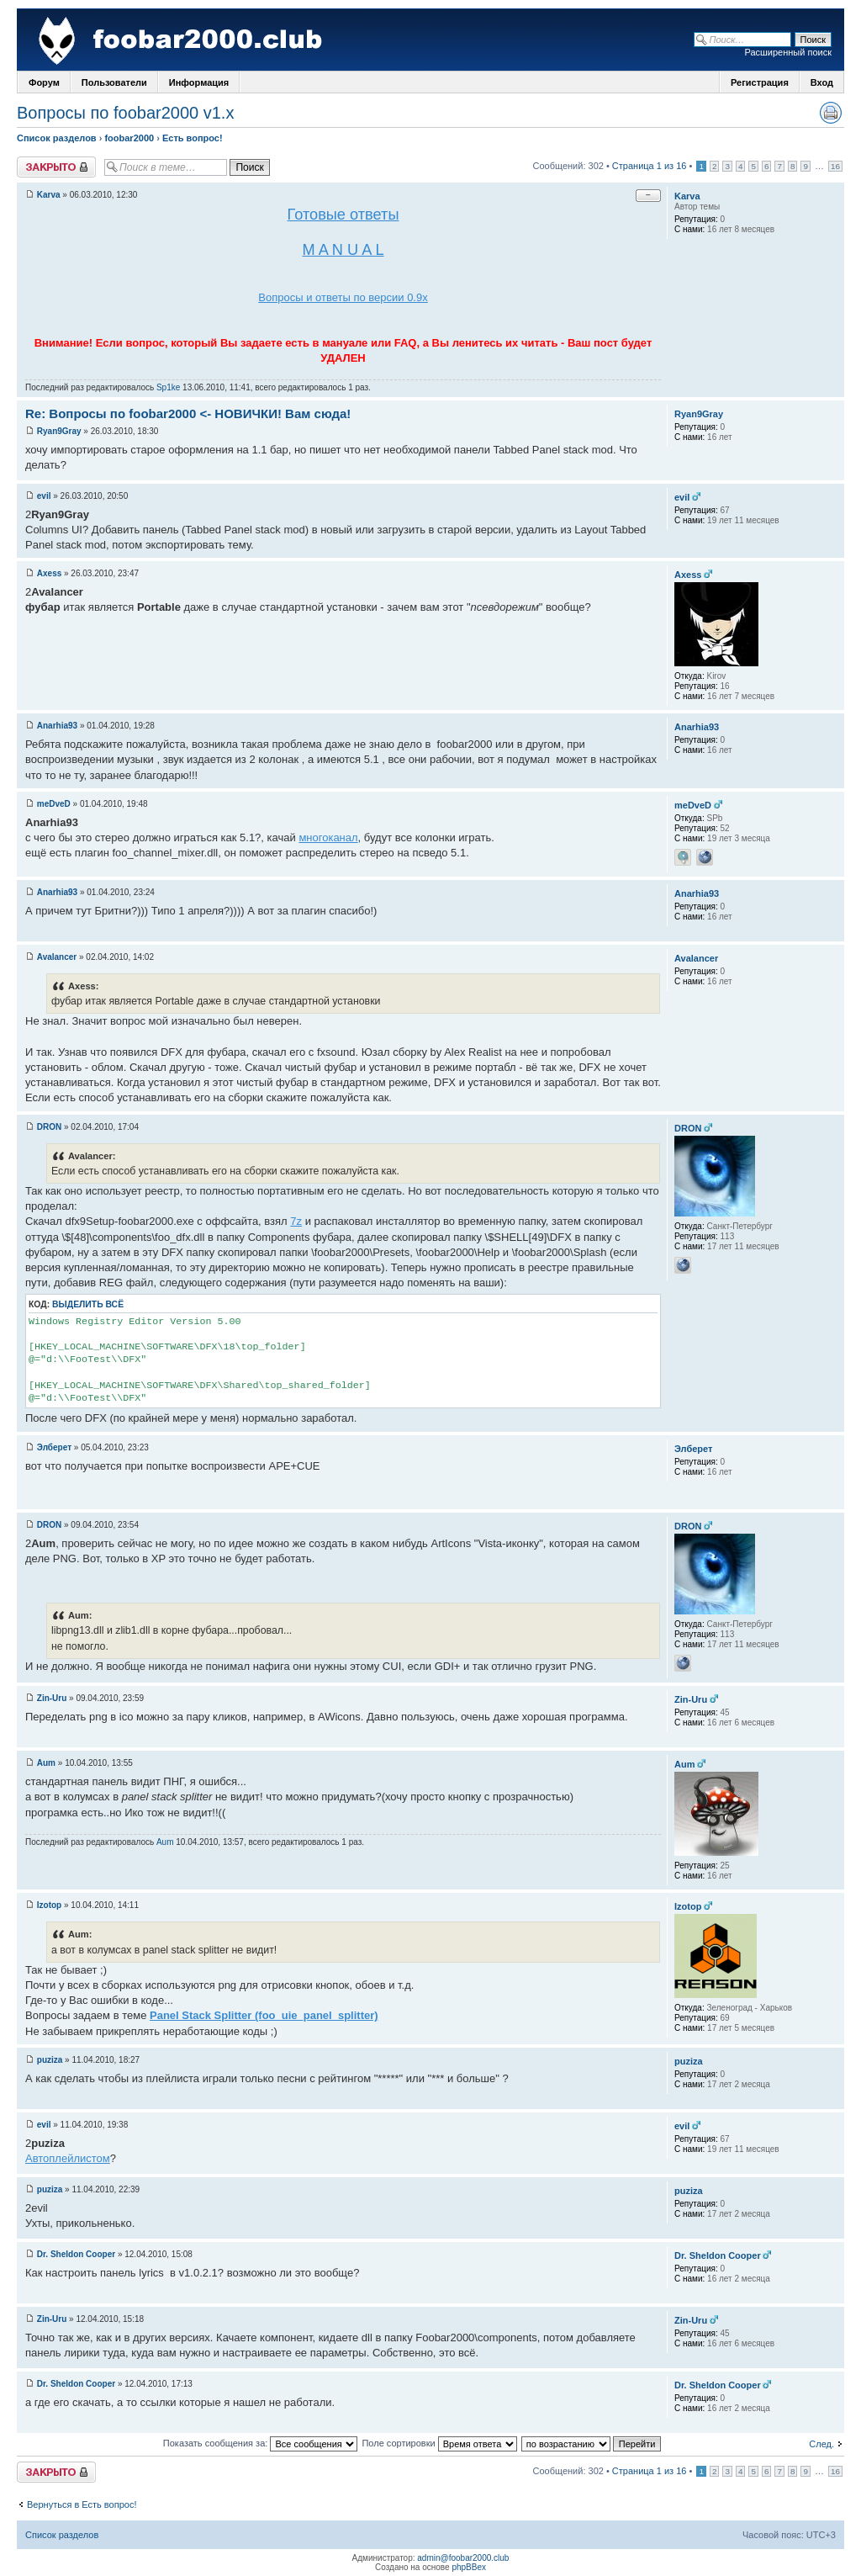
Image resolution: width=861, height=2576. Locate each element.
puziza (50, 2060)
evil (44, 496)
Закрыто (56, 167)
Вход (822, 82)
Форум (44, 82)
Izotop (49, 1905)
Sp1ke (168, 387)
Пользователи (114, 82)
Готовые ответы (343, 214)
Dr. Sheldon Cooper (76, 2254)
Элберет (54, 1447)
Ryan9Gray (59, 431)
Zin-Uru (52, 1698)
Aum (46, 1763)
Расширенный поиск (788, 52)
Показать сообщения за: (260, 2443)
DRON (49, 1127)
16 (835, 166)
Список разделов (57, 138)
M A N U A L (342, 249)
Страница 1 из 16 (649, 166)
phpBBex (469, 2567)
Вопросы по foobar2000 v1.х (125, 112)
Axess (49, 573)
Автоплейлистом (67, 2158)
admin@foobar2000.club (463, 2558)
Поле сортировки (439, 2443)
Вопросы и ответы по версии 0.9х (342, 297)
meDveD (54, 803)
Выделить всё (88, 1304)
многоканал (327, 837)
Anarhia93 (57, 725)
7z (296, 1221)
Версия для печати (831, 113)
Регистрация (760, 82)
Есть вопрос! (192, 138)
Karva (49, 194)
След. (821, 2444)
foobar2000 (129, 138)
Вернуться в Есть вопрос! (81, 2504)
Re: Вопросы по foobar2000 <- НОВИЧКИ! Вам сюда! (188, 413)
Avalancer (57, 957)
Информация (199, 82)
